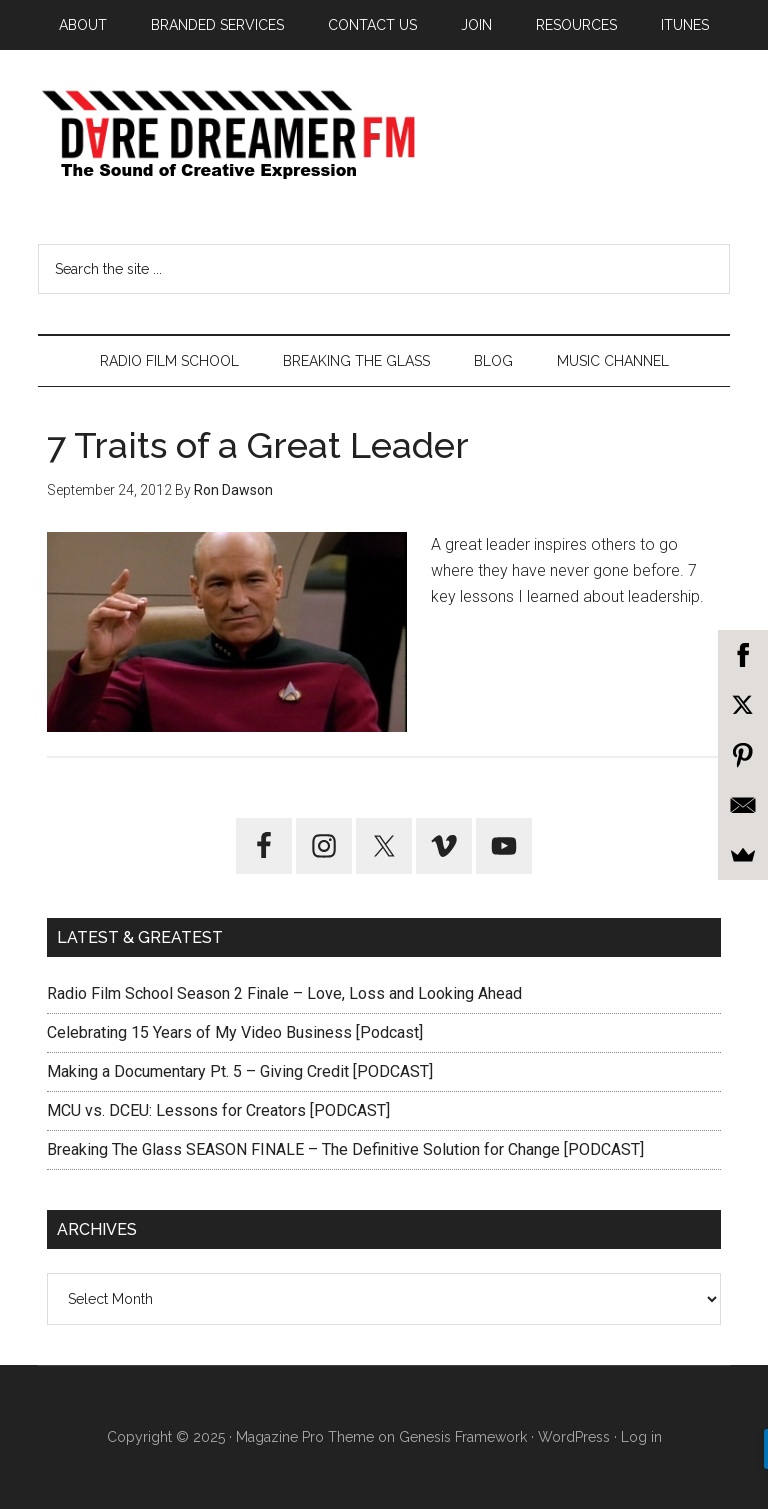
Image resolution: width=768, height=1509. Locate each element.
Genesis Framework (463, 1437)
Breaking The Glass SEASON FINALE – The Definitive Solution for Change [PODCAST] (345, 1149)
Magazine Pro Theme (305, 1437)
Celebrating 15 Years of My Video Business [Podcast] (235, 1032)
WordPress (574, 1437)
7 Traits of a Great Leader (258, 445)
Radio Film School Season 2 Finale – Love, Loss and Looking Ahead (284, 993)
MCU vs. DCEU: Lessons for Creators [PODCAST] (218, 1110)
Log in (641, 1437)
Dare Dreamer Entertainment (383, 135)
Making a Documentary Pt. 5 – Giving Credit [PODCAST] (240, 1071)
